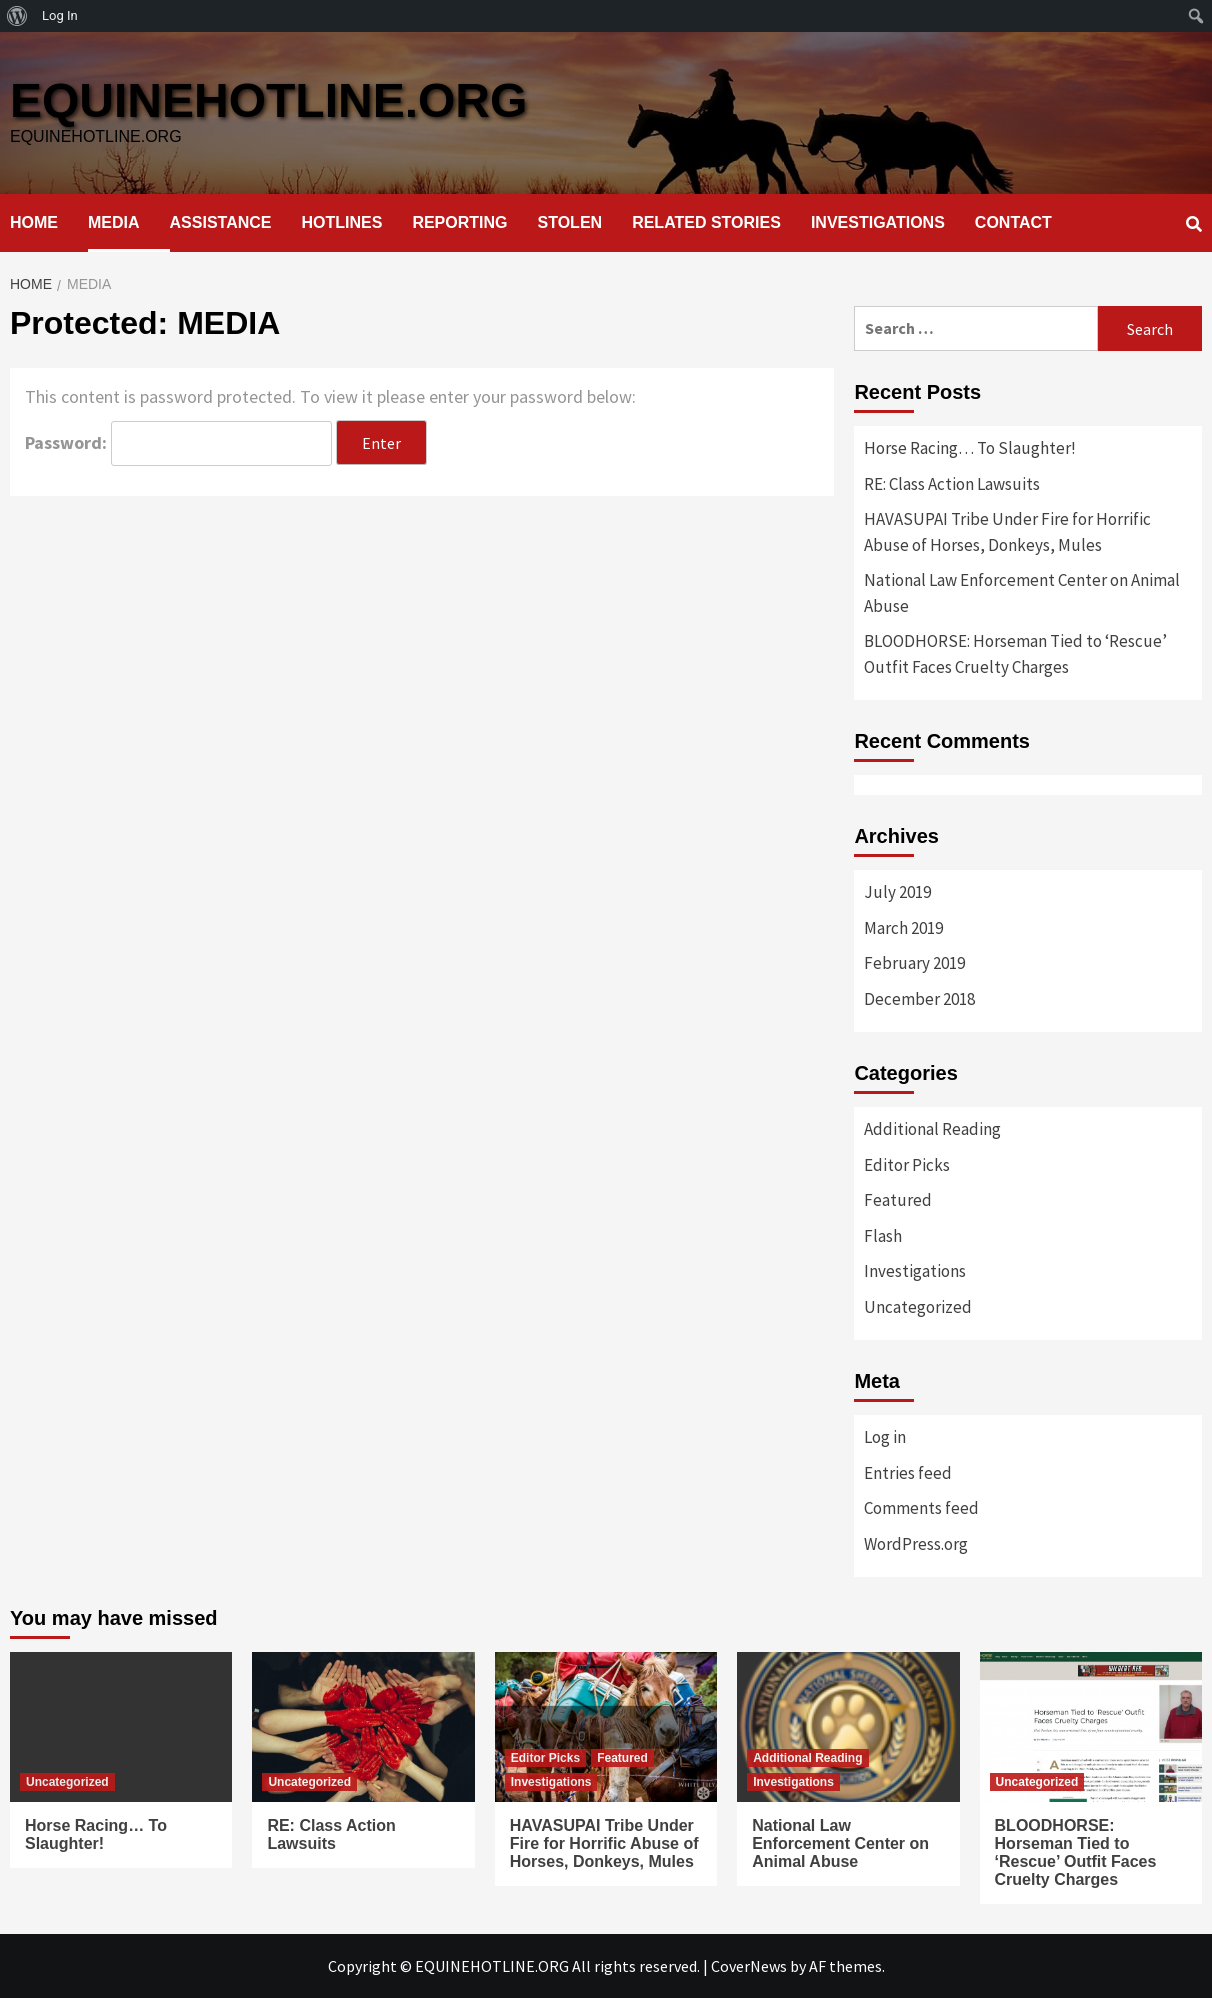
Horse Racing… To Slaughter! (970, 448)
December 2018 (919, 999)
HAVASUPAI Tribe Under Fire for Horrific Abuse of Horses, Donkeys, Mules (1007, 532)
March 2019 (903, 928)
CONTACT (1013, 222)
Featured (898, 1200)
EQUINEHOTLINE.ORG (268, 100)
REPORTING (459, 222)
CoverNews (749, 1966)
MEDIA (114, 222)
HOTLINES (342, 222)
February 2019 (914, 963)
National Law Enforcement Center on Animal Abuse (1022, 593)
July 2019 (897, 892)
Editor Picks (907, 1165)
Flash (883, 1236)
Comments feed (921, 1508)
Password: (178, 443)
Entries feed (908, 1473)
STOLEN (570, 222)
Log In (60, 15)
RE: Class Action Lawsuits (952, 484)
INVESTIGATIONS (878, 222)
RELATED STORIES (706, 222)
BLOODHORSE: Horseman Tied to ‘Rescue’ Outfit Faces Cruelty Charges (1015, 654)
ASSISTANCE (221, 222)
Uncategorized (918, 1307)
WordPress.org (916, 1544)
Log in (885, 1437)
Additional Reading (932, 1129)
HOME (34, 222)
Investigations (915, 1271)
